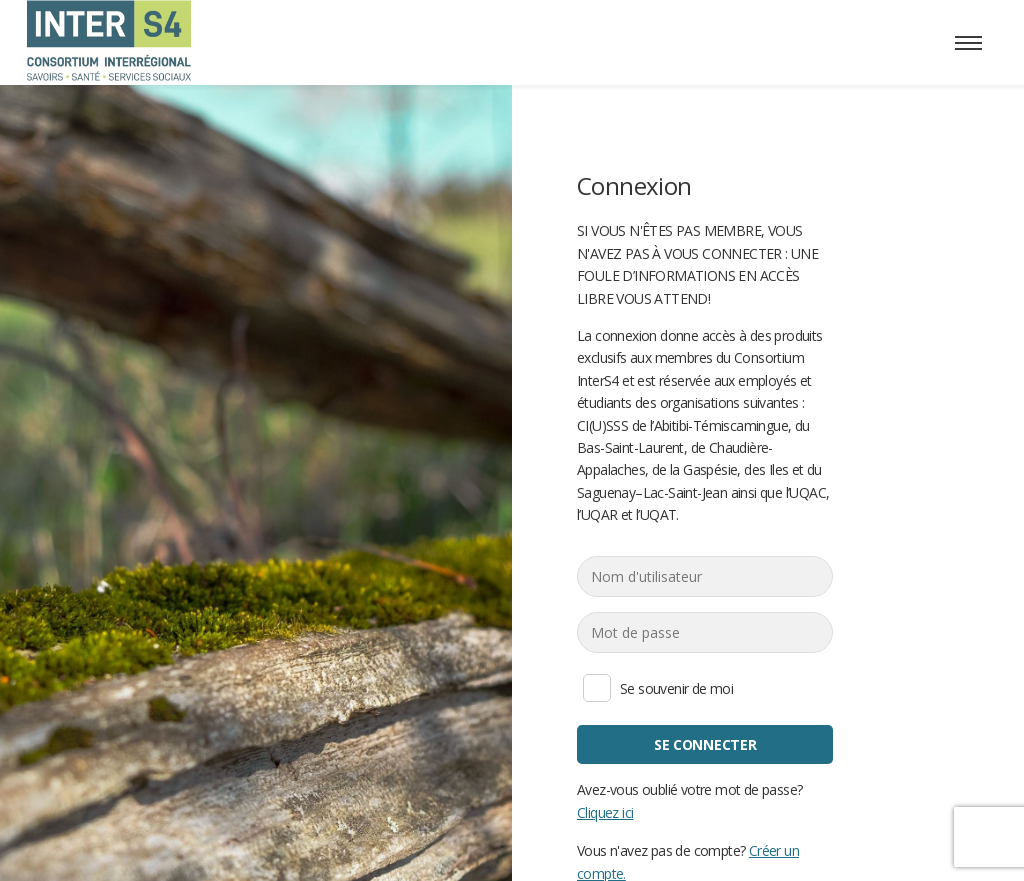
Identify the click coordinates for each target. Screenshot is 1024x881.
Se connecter (705, 744)
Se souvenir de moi (597, 688)
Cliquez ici (605, 811)
